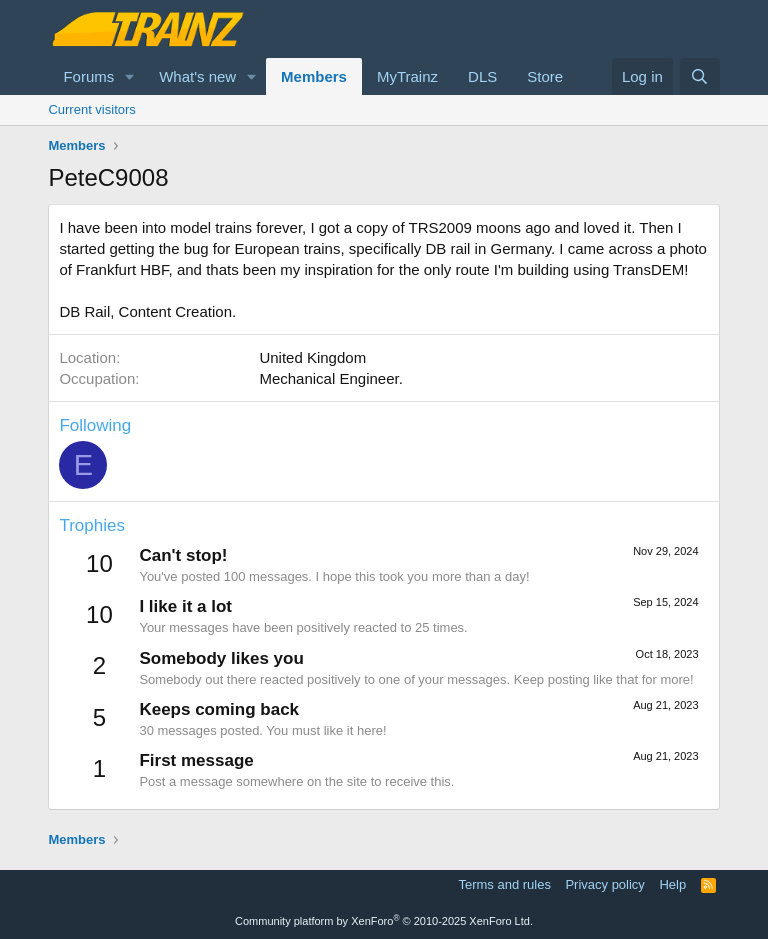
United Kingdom (312, 357)
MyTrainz (407, 76)
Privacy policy (604, 884)
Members (314, 76)
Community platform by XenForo (384, 921)
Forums (88, 76)
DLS (482, 76)
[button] (130, 76)
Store (545, 76)
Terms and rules (504, 884)
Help (672, 884)
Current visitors (91, 109)
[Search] (699, 76)
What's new (197, 76)
